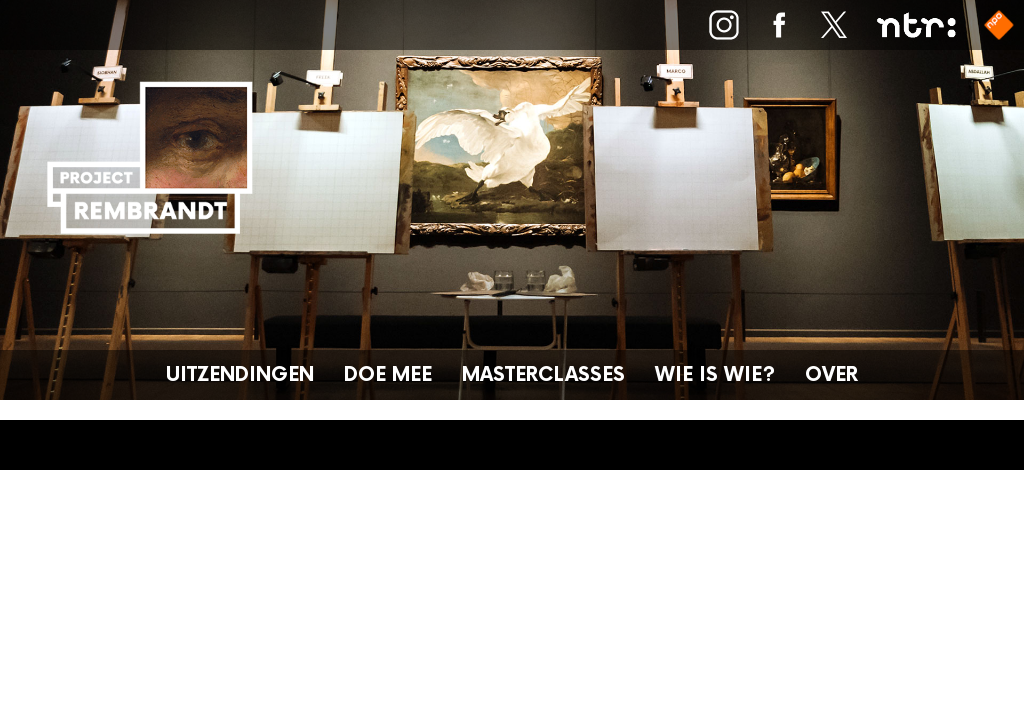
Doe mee (388, 375)
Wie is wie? (715, 375)
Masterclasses (543, 375)
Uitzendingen (240, 375)
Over (831, 375)
